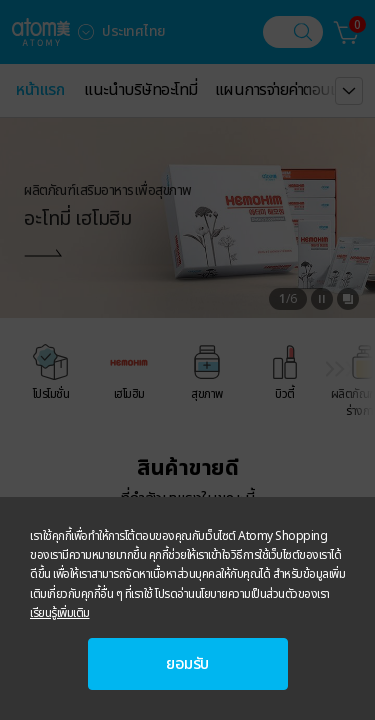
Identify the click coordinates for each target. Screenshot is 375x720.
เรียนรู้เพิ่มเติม (60, 613)
